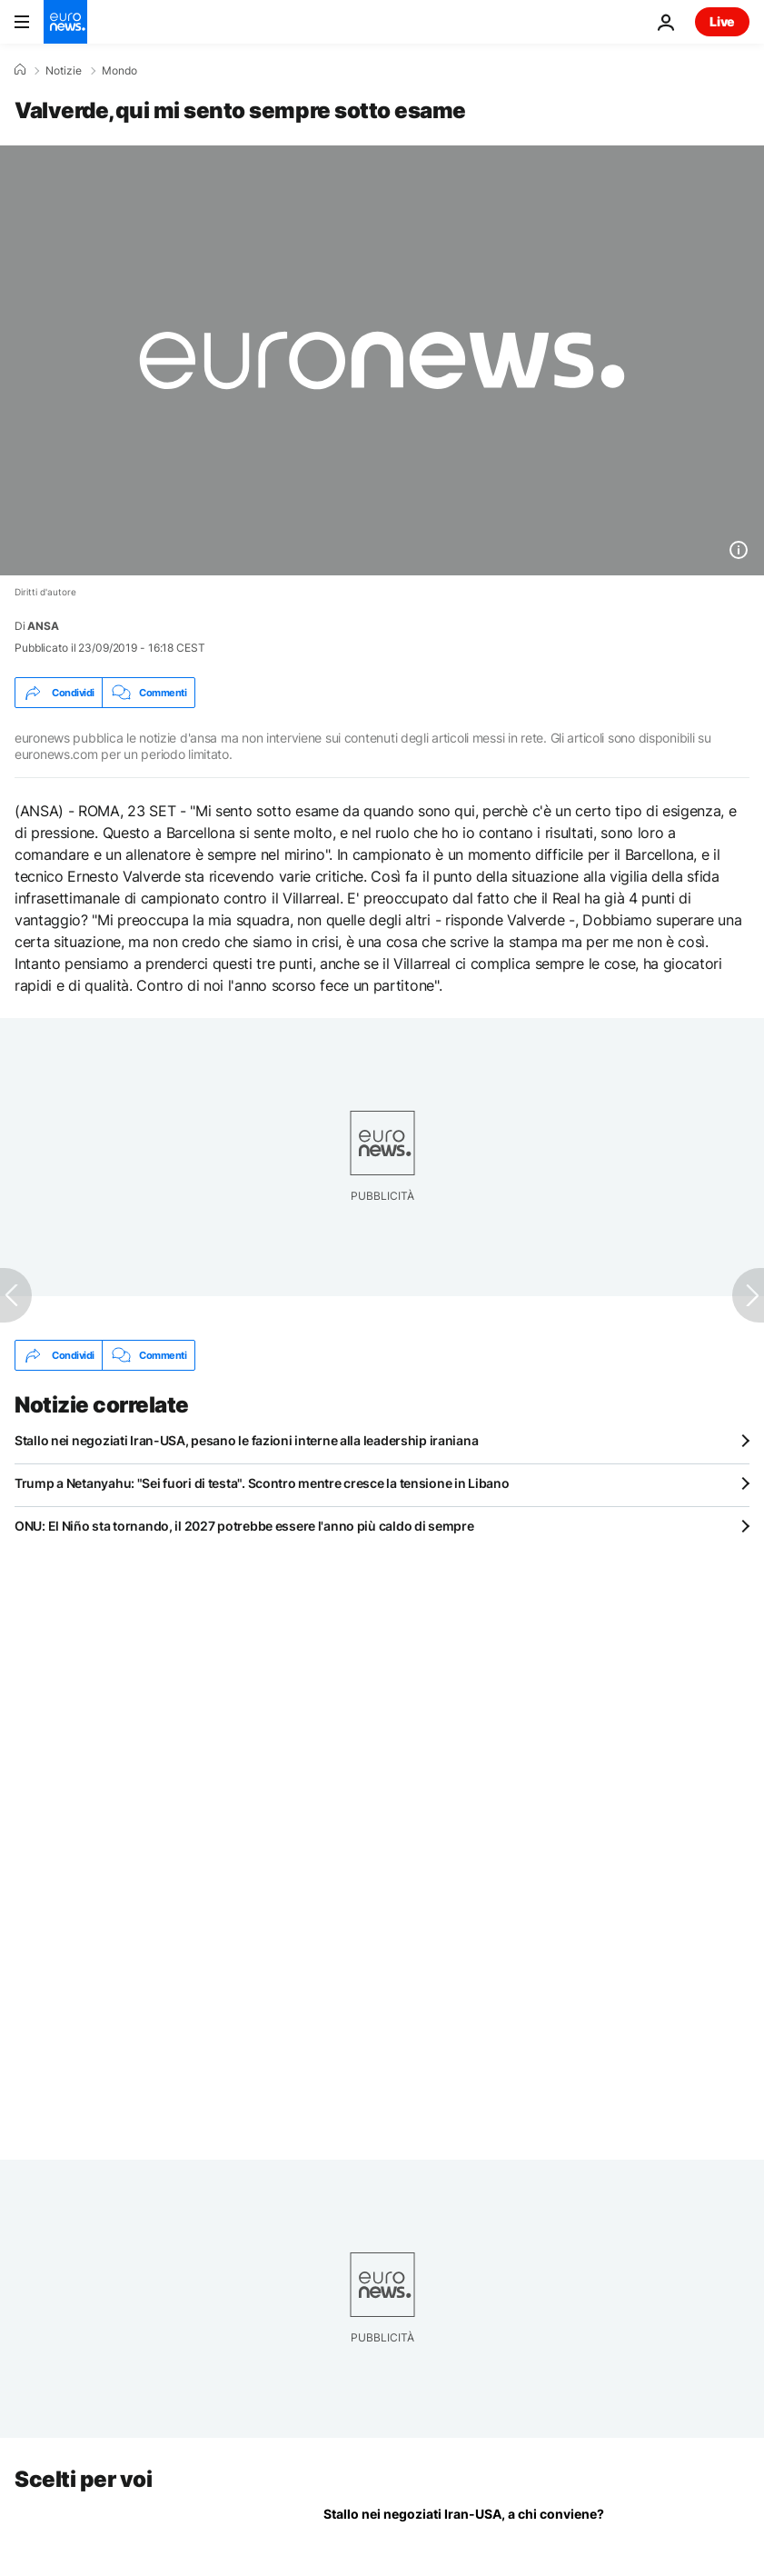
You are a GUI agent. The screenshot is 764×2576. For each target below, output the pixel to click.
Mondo (119, 70)
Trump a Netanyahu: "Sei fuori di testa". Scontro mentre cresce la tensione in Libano (262, 1483)
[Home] (20, 70)
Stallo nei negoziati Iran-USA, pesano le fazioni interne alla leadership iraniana (246, 1440)
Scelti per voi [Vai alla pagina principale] (83, 2479)
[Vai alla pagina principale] (65, 22)
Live (722, 21)
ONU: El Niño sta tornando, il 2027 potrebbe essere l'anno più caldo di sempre (244, 1525)
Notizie (63, 70)
